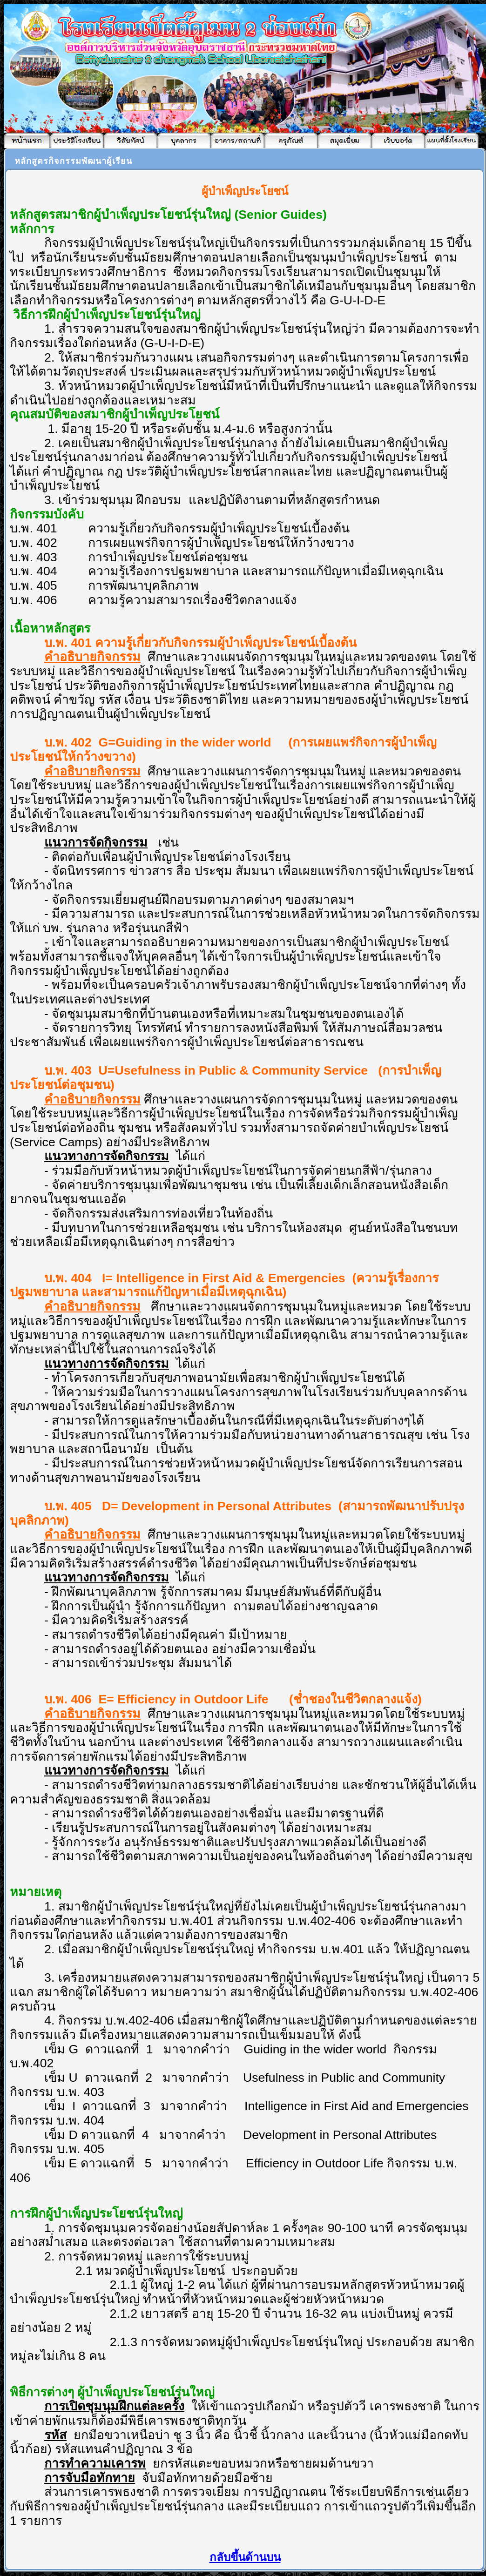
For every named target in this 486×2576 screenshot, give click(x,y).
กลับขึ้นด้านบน (245, 2557)
